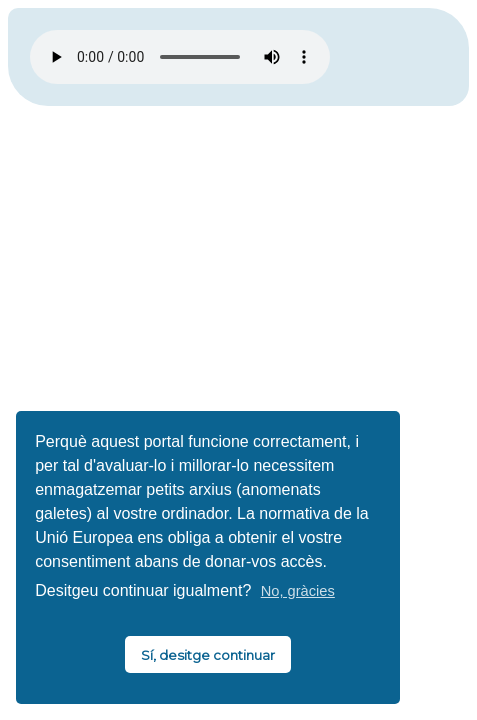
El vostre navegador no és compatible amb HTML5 (180, 57)
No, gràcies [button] (298, 591)
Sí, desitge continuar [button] (208, 655)
